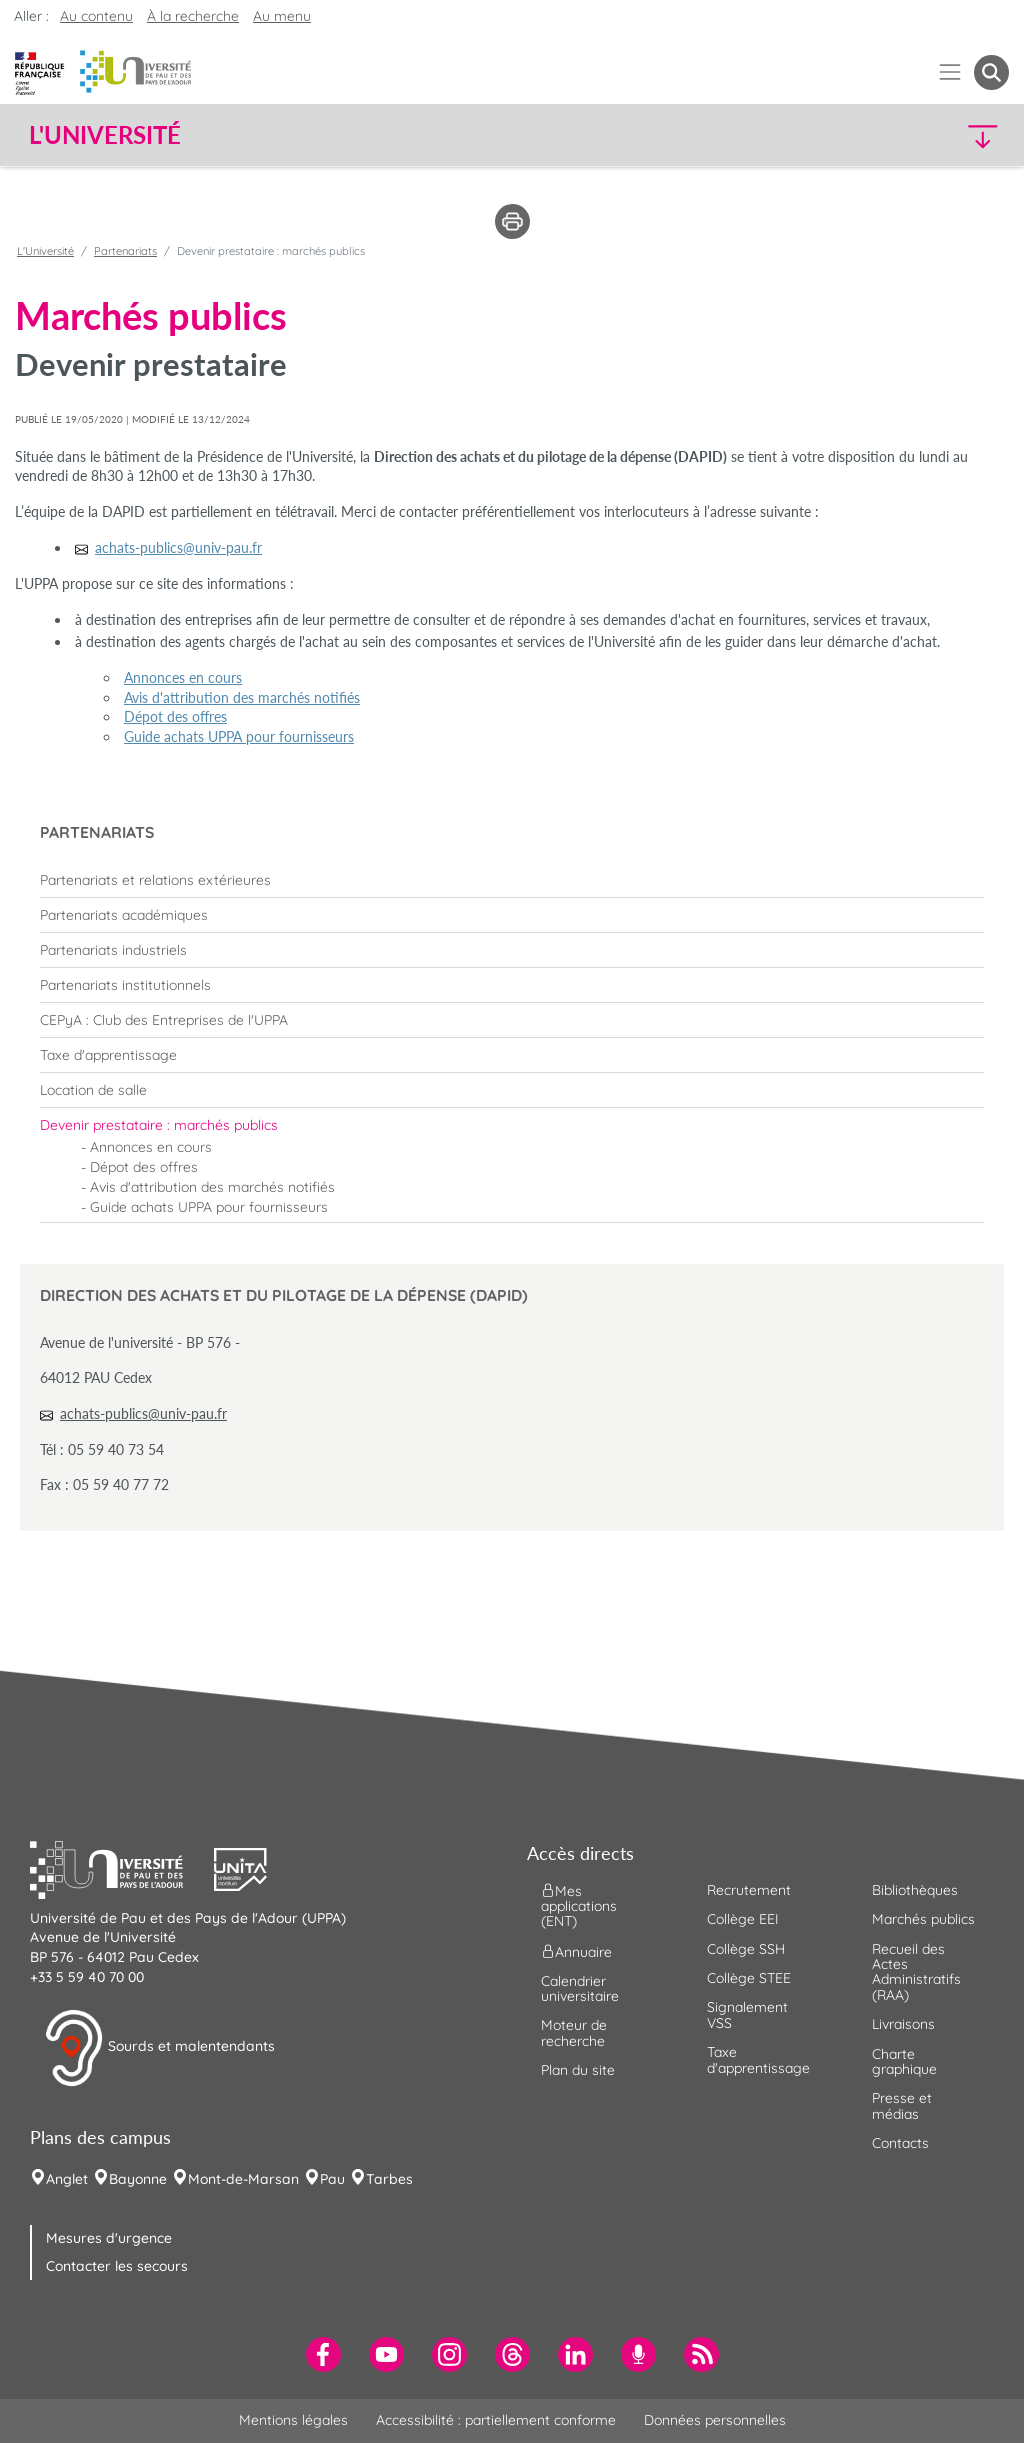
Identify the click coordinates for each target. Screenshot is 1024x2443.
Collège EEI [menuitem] (743, 1919)
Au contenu (96, 16)
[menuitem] (512, 880)
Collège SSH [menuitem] (746, 1949)
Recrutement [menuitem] (749, 1890)
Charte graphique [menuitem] (904, 2061)
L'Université (45, 251)
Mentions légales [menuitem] (293, 2420)
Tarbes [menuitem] (389, 2179)
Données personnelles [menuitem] (715, 2420)
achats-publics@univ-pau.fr (143, 1413)
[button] (890, 135)
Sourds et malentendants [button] (159, 2048)
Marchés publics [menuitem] (923, 1919)
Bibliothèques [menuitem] (915, 1890)
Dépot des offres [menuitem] (144, 1167)
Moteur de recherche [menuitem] (574, 2032)
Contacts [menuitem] (900, 2143)
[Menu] (950, 72)
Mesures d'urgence (109, 2238)
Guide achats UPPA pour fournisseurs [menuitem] (209, 1207)
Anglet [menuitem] (67, 2179)
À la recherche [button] (193, 16)
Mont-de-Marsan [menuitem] (243, 2179)
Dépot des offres (175, 716)
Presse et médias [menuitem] (902, 2105)
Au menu (282, 16)
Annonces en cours (183, 677)
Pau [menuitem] (332, 2179)
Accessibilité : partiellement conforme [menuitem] (496, 2420)
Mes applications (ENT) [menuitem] (579, 1906)
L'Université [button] (105, 135)
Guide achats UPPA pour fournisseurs (239, 736)
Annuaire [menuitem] (576, 1951)
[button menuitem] (991, 72)
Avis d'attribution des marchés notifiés (242, 697)
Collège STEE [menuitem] (749, 1978)
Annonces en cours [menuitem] (151, 1147)
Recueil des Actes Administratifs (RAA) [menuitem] (916, 1972)
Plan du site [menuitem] (578, 2070)
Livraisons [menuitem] (903, 2024)
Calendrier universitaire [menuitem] (580, 1988)
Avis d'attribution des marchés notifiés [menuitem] (212, 1187)
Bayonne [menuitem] (138, 2179)
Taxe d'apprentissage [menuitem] (758, 2059)
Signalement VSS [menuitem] (747, 2014)
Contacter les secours (117, 2266)
